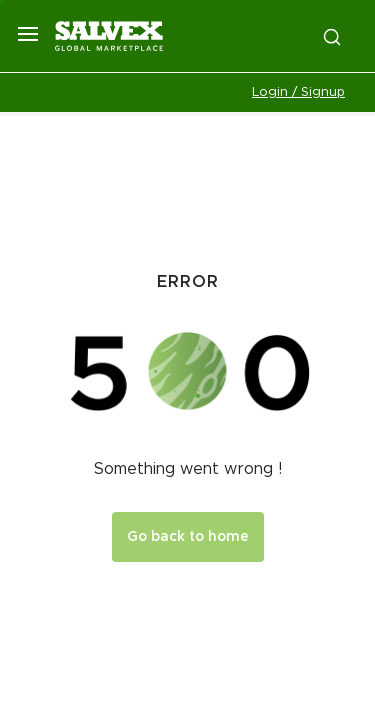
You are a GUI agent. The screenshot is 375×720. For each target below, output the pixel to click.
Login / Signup (298, 92)
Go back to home (188, 537)
